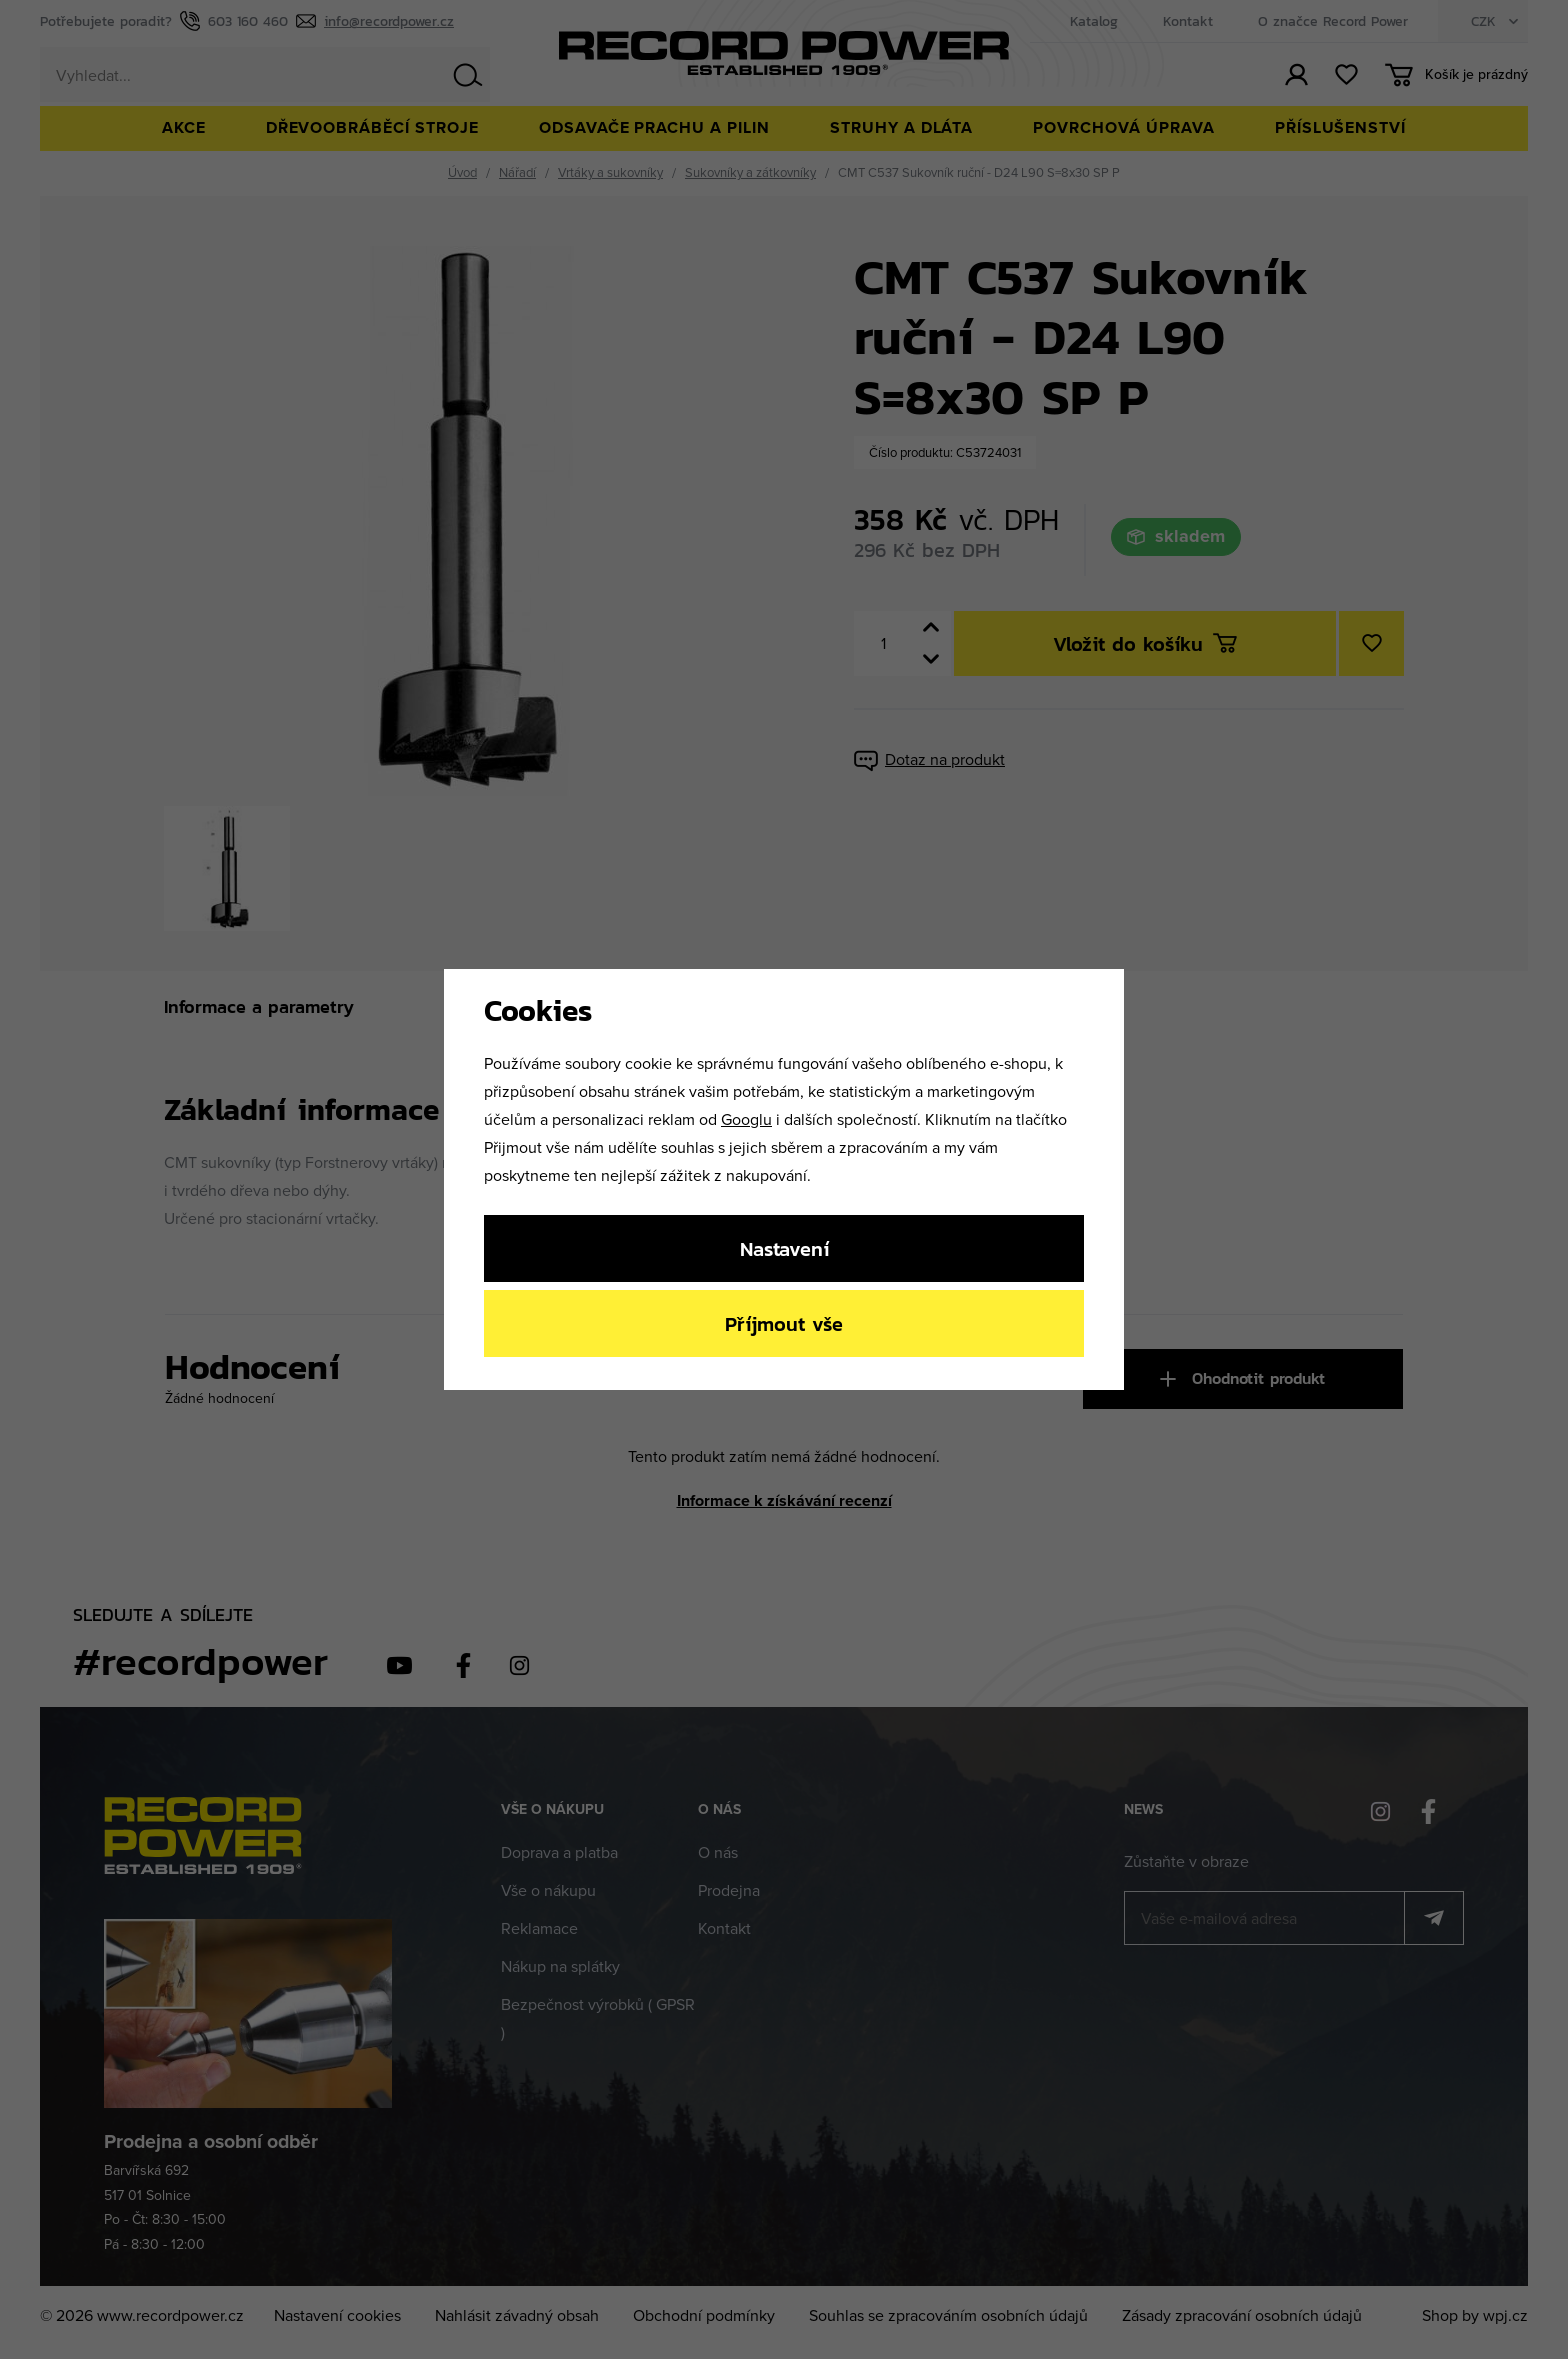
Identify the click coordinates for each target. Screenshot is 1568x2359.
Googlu (746, 1119)
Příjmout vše (784, 1323)
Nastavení (784, 1248)
